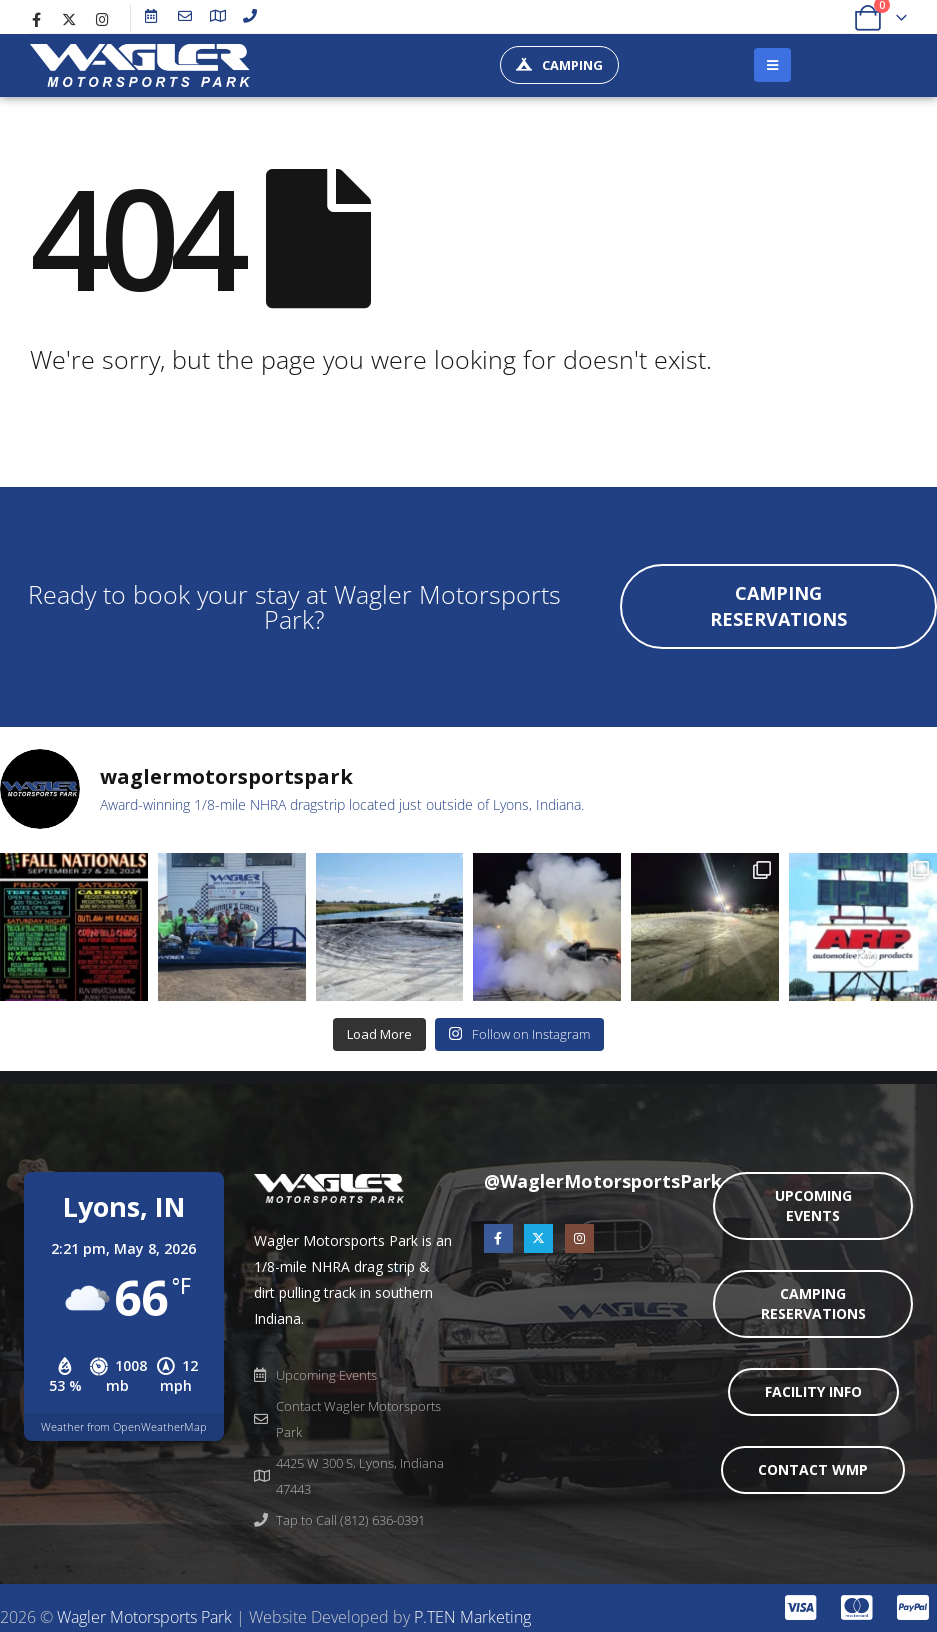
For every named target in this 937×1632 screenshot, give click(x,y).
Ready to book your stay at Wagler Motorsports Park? (294, 605)
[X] (69, 19)
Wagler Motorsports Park (144, 1617)
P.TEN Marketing (472, 1617)
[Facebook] (36, 19)
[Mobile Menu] (772, 65)
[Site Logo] (140, 65)
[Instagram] (102, 19)
